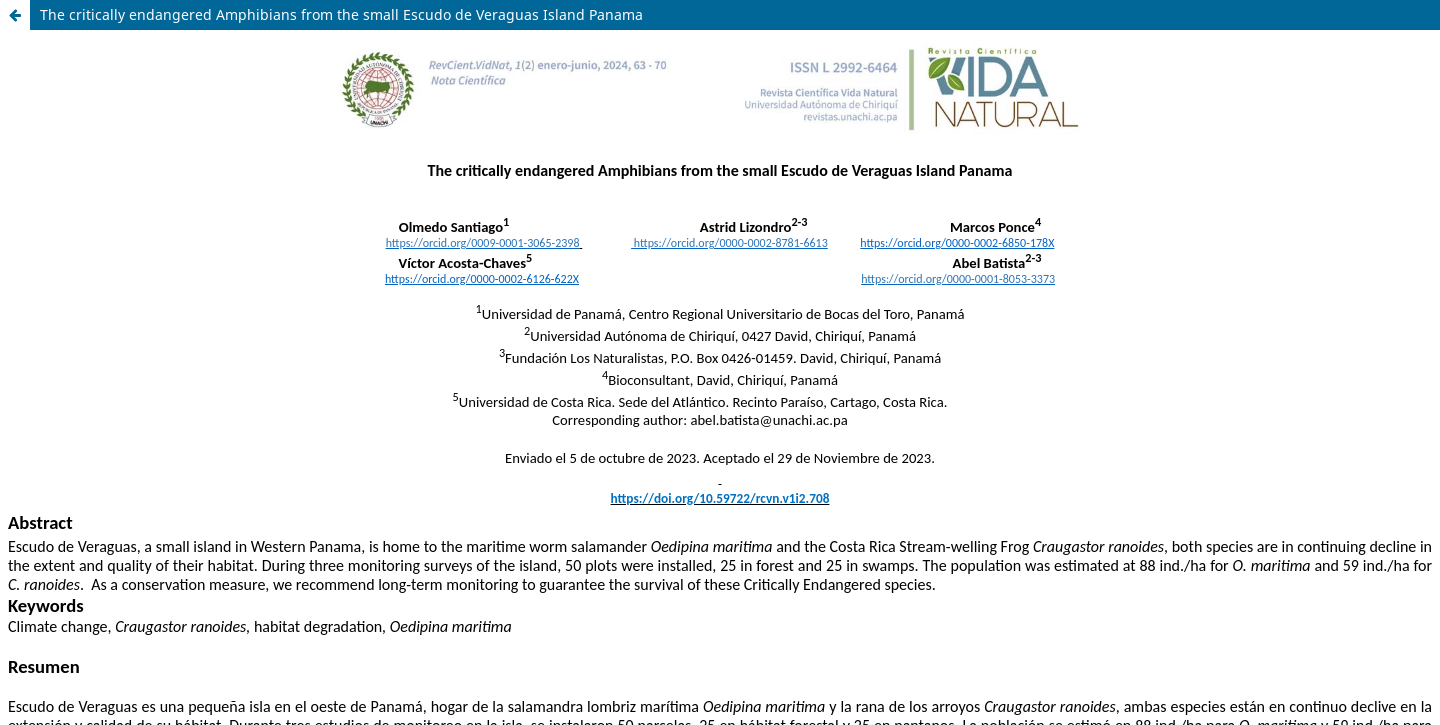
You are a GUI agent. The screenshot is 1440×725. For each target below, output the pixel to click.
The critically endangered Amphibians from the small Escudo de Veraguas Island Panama (341, 14)
